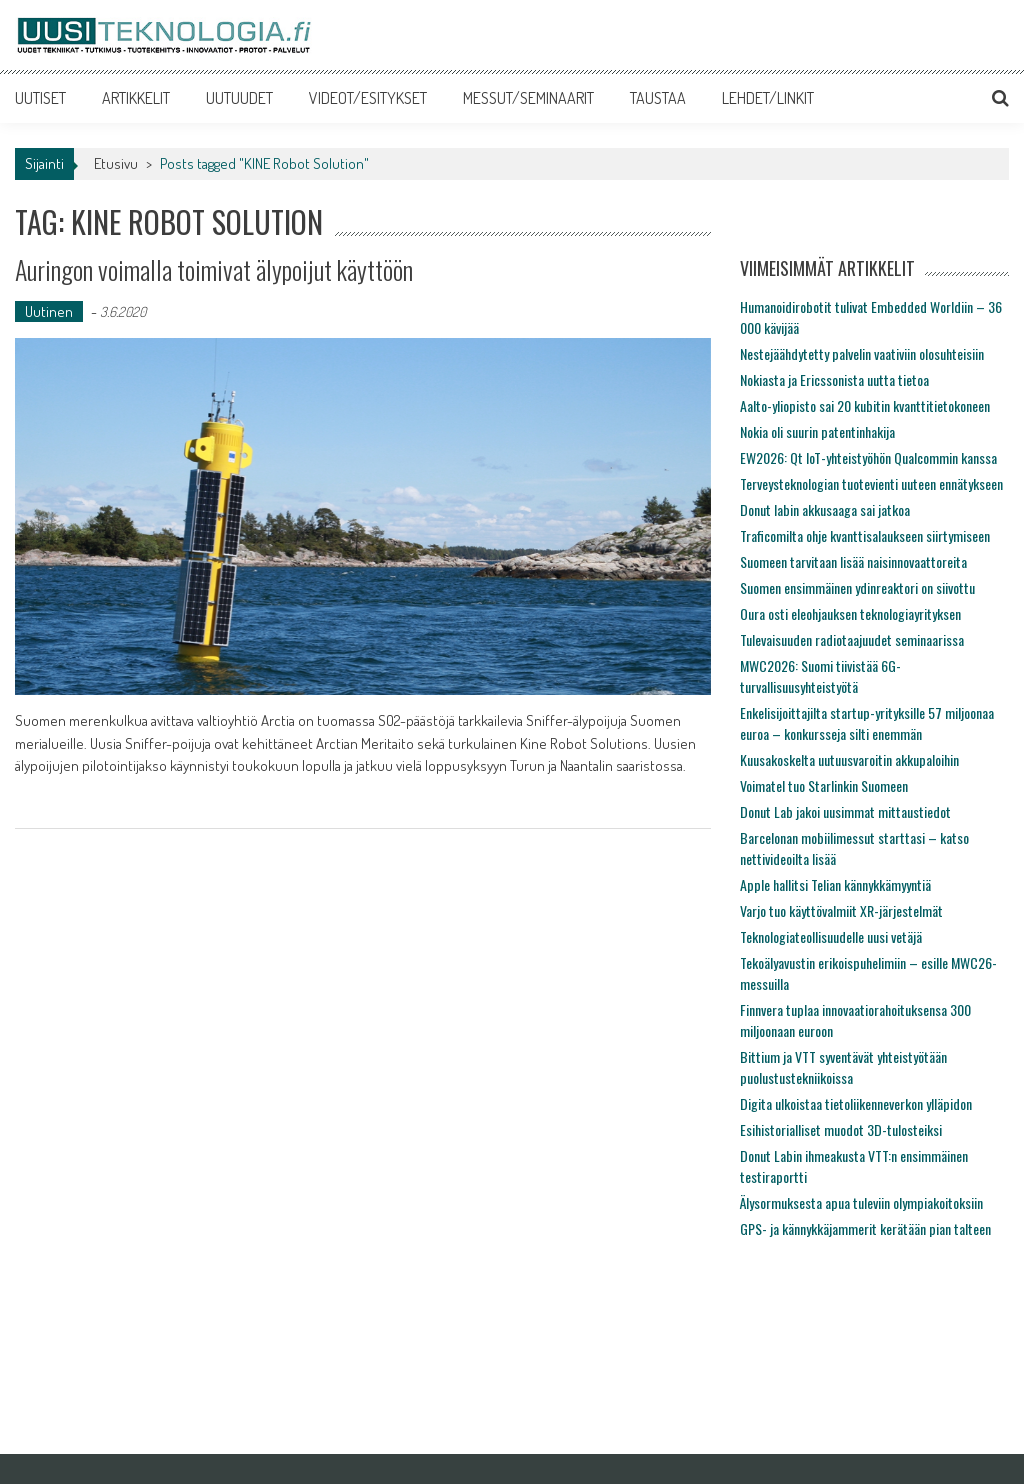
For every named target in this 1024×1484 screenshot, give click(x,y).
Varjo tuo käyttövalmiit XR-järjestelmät (841, 910)
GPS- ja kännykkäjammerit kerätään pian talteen (865, 1228)
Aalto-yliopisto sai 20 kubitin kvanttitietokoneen (865, 405)
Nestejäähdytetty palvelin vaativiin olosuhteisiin (862, 353)
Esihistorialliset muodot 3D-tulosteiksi (841, 1129)
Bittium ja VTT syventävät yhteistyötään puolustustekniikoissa (843, 1067)
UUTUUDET (239, 98)
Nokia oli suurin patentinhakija (817, 431)
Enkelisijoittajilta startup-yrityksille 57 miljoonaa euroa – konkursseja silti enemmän (867, 723)
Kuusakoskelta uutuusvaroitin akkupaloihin (849, 759)
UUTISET (40, 98)
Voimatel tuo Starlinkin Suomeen (824, 785)
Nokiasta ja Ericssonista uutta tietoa (834, 379)
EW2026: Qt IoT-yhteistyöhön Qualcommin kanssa (868, 457)
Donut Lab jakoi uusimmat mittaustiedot (845, 811)
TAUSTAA (658, 98)
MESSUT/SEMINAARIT (528, 98)
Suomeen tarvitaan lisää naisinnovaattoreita (853, 561)
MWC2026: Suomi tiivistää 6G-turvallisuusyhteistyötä (820, 676)
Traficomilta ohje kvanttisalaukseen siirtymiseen (865, 535)
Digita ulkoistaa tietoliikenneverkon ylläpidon (856, 1103)
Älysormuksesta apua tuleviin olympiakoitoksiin (861, 1202)
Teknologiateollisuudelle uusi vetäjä (831, 936)
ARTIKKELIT (136, 98)
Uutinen (49, 311)
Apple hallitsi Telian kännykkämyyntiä (835, 884)
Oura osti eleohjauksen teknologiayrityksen (850, 613)
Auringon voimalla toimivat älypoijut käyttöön (214, 269)
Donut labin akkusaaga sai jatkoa (825, 509)
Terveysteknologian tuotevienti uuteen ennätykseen (871, 483)
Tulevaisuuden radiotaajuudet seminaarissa (852, 639)
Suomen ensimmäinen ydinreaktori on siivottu (857, 587)
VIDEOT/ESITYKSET (368, 98)
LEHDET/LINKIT (768, 98)
